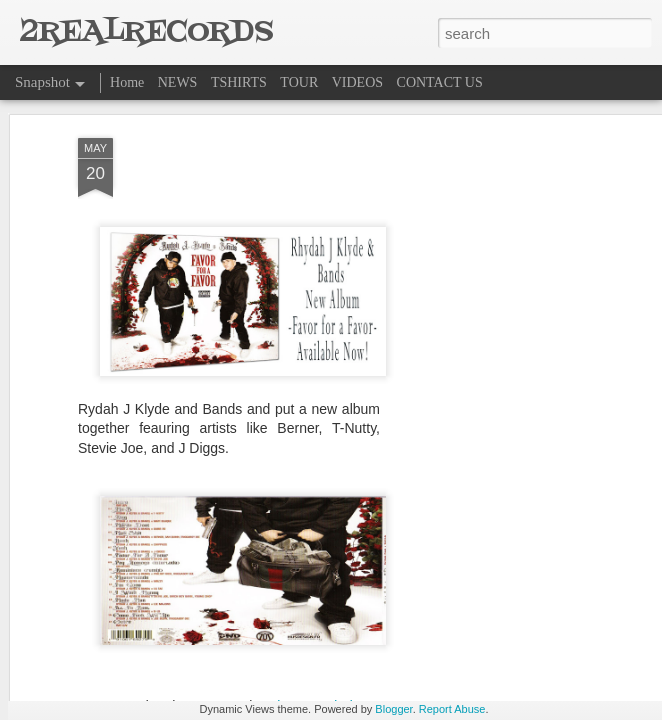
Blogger (393, 709)
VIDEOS (357, 82)
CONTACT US (440, 82)
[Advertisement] (490, 333)
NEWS (178, 82)
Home (127, 82)
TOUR (299, 82)
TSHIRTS (239, 82)
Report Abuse (452, 709)
